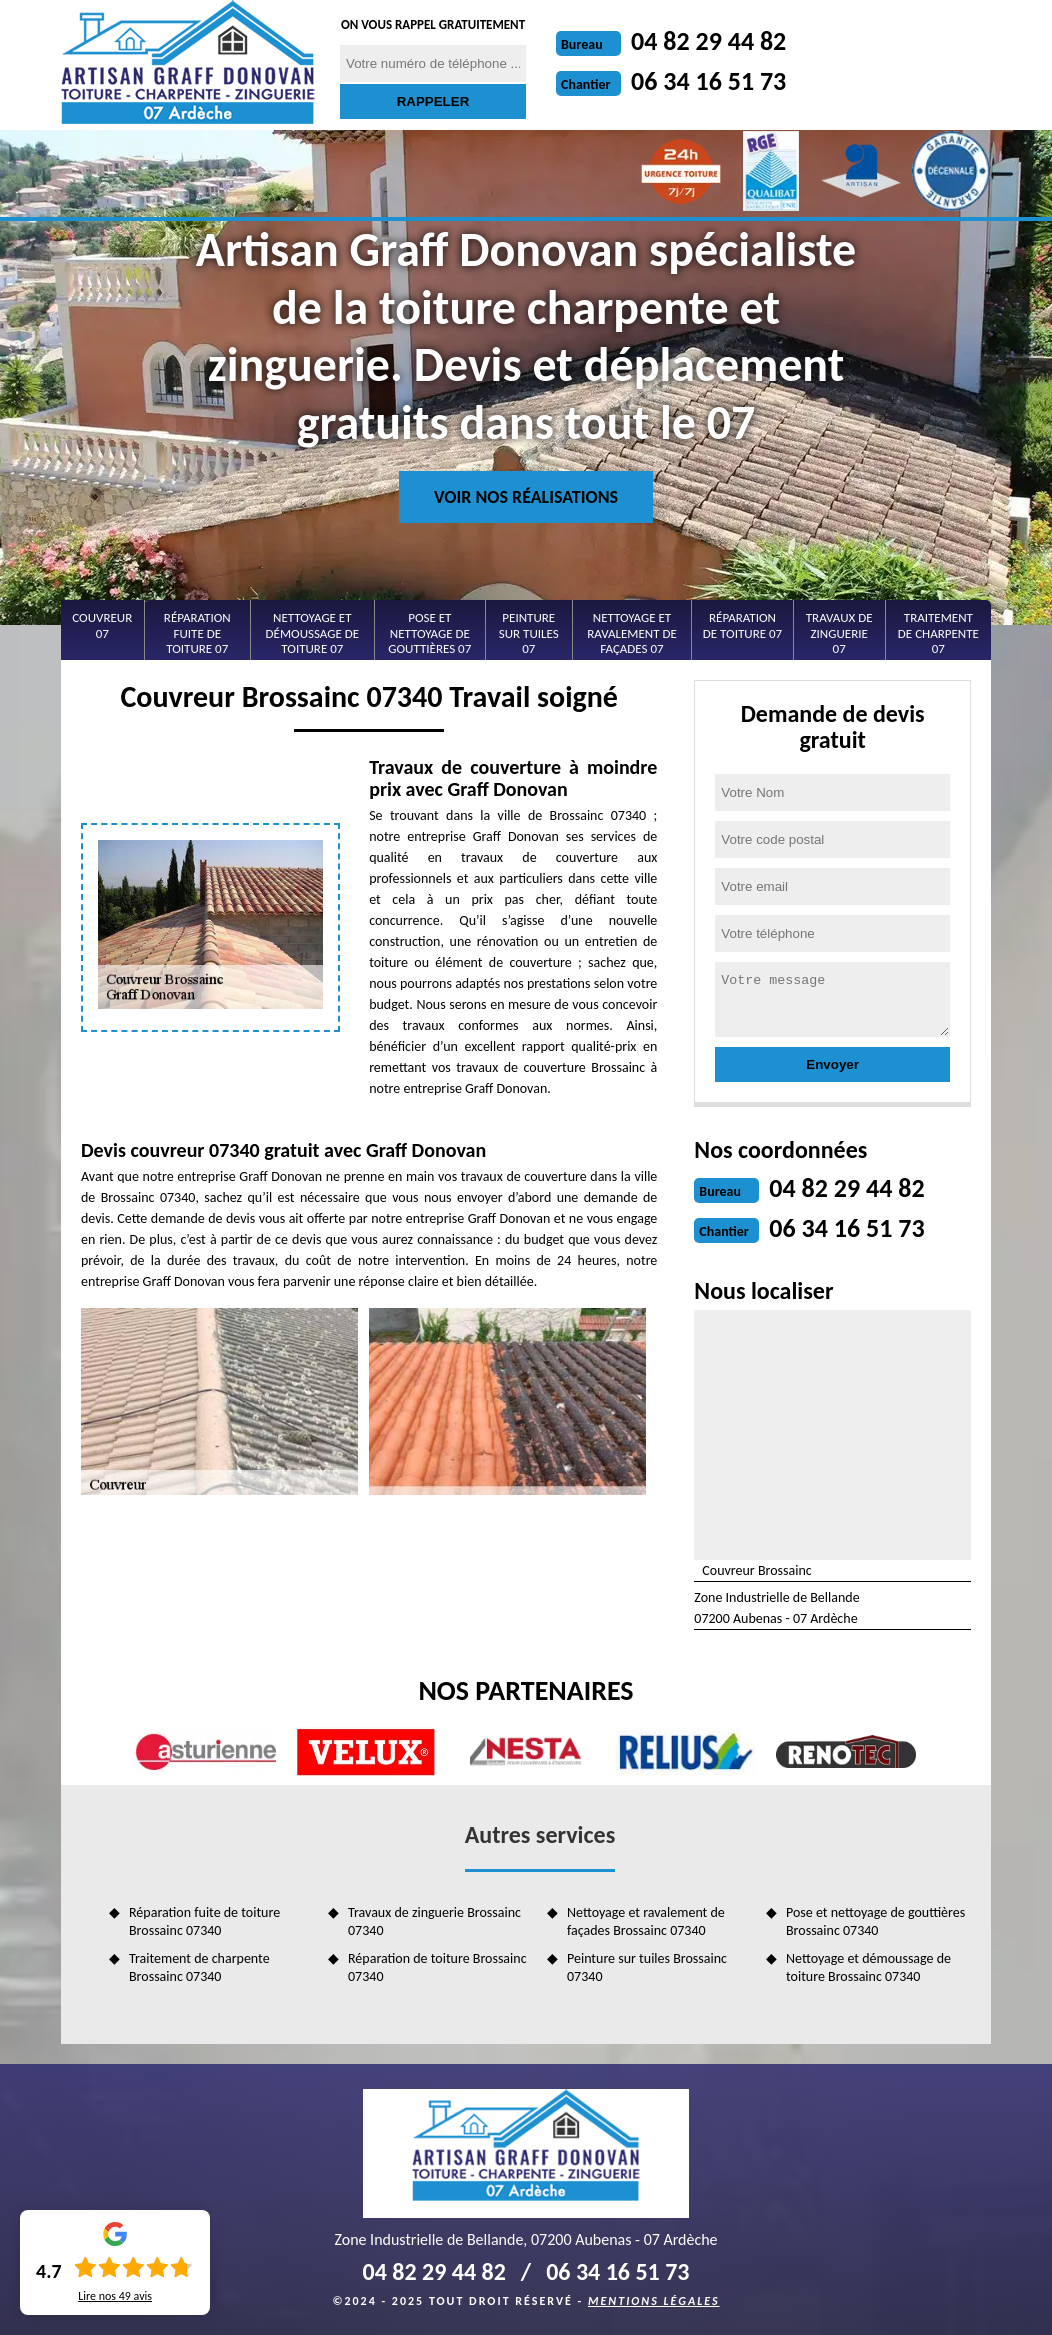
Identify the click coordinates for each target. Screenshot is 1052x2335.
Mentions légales (654, 2301)
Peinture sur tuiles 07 (529, 633)
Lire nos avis (115, 2296)
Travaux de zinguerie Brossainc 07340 (434, 1921)
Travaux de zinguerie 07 (839, 633)
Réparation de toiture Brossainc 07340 (437, 1967)
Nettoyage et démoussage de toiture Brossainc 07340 (868, 1967)
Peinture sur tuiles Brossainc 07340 (647, 1967)
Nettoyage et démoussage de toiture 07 (313, 633)
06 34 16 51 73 (708, 81)
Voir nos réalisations (526, 497)
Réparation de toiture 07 (742, 625)
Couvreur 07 (102, 625)
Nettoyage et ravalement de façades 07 (632, 633)
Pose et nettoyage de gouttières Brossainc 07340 (875, 1921)
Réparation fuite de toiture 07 (197, 633)
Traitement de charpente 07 (938, 633)
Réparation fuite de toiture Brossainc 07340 (204, 1921)
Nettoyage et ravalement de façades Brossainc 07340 (646, 1921)
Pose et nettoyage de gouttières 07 (429, 633)
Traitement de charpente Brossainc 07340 (199, 1967)
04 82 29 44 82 (708, 41)
